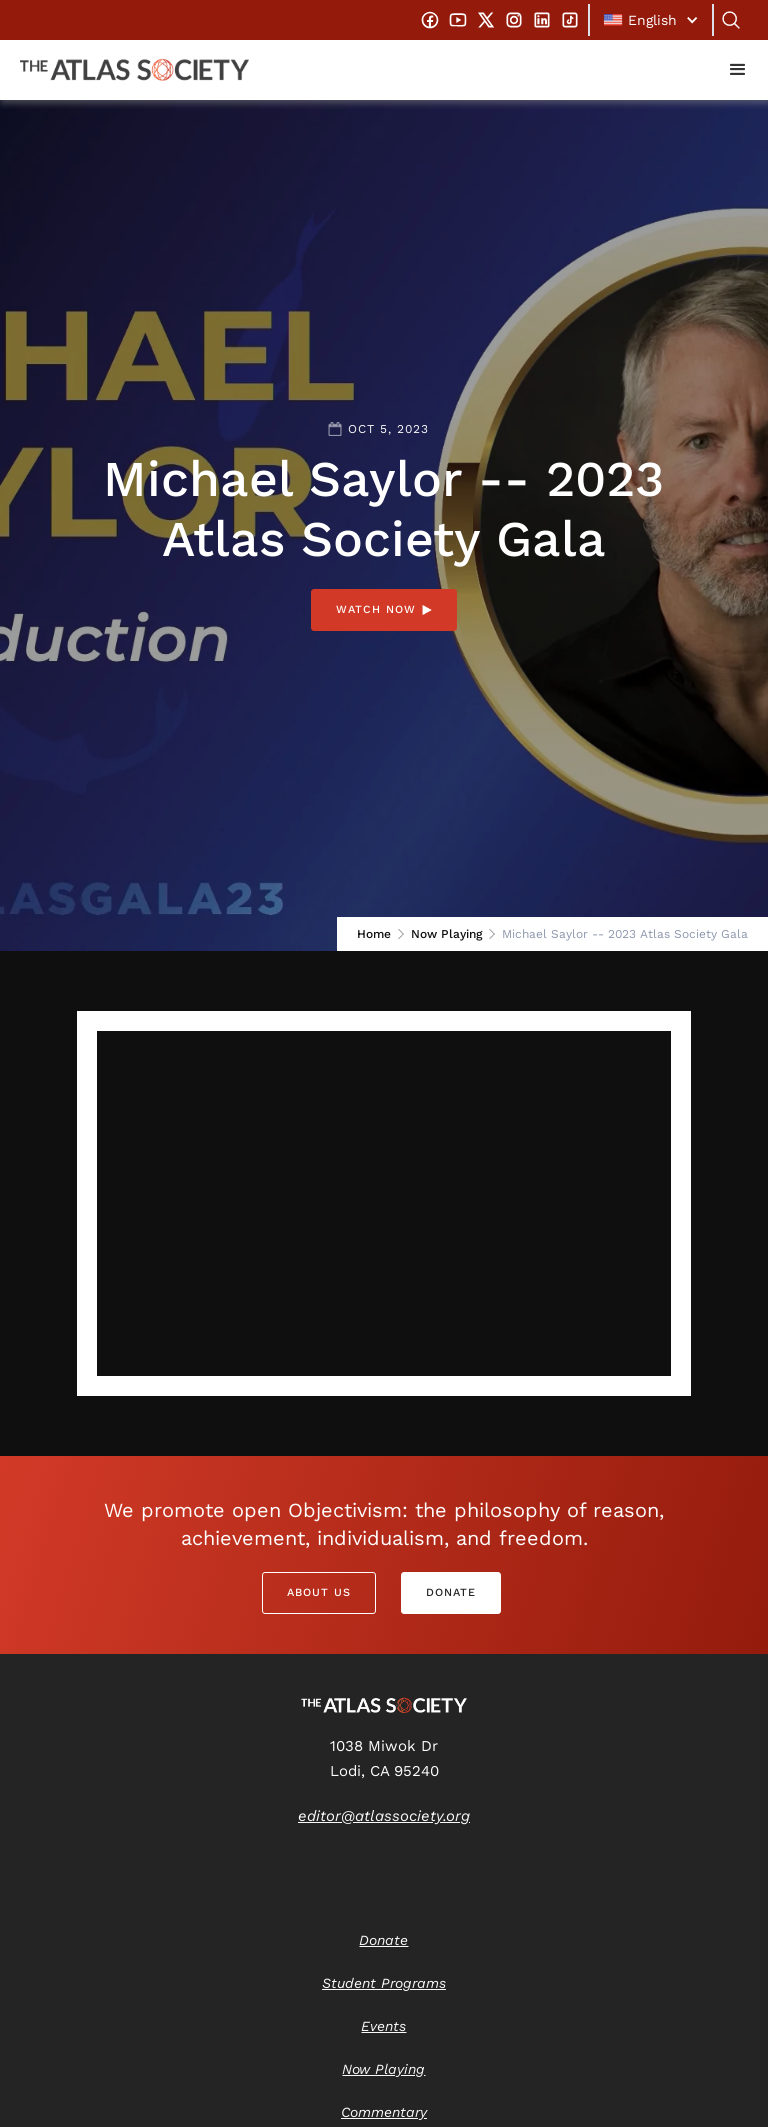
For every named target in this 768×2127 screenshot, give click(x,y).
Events (383, 2026)
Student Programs (384, 1983)
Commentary (384, 2112)
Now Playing (446, 934)
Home (374, 934)
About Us (319, 1592)
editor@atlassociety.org (384, 1816)
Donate (451, 1592)
